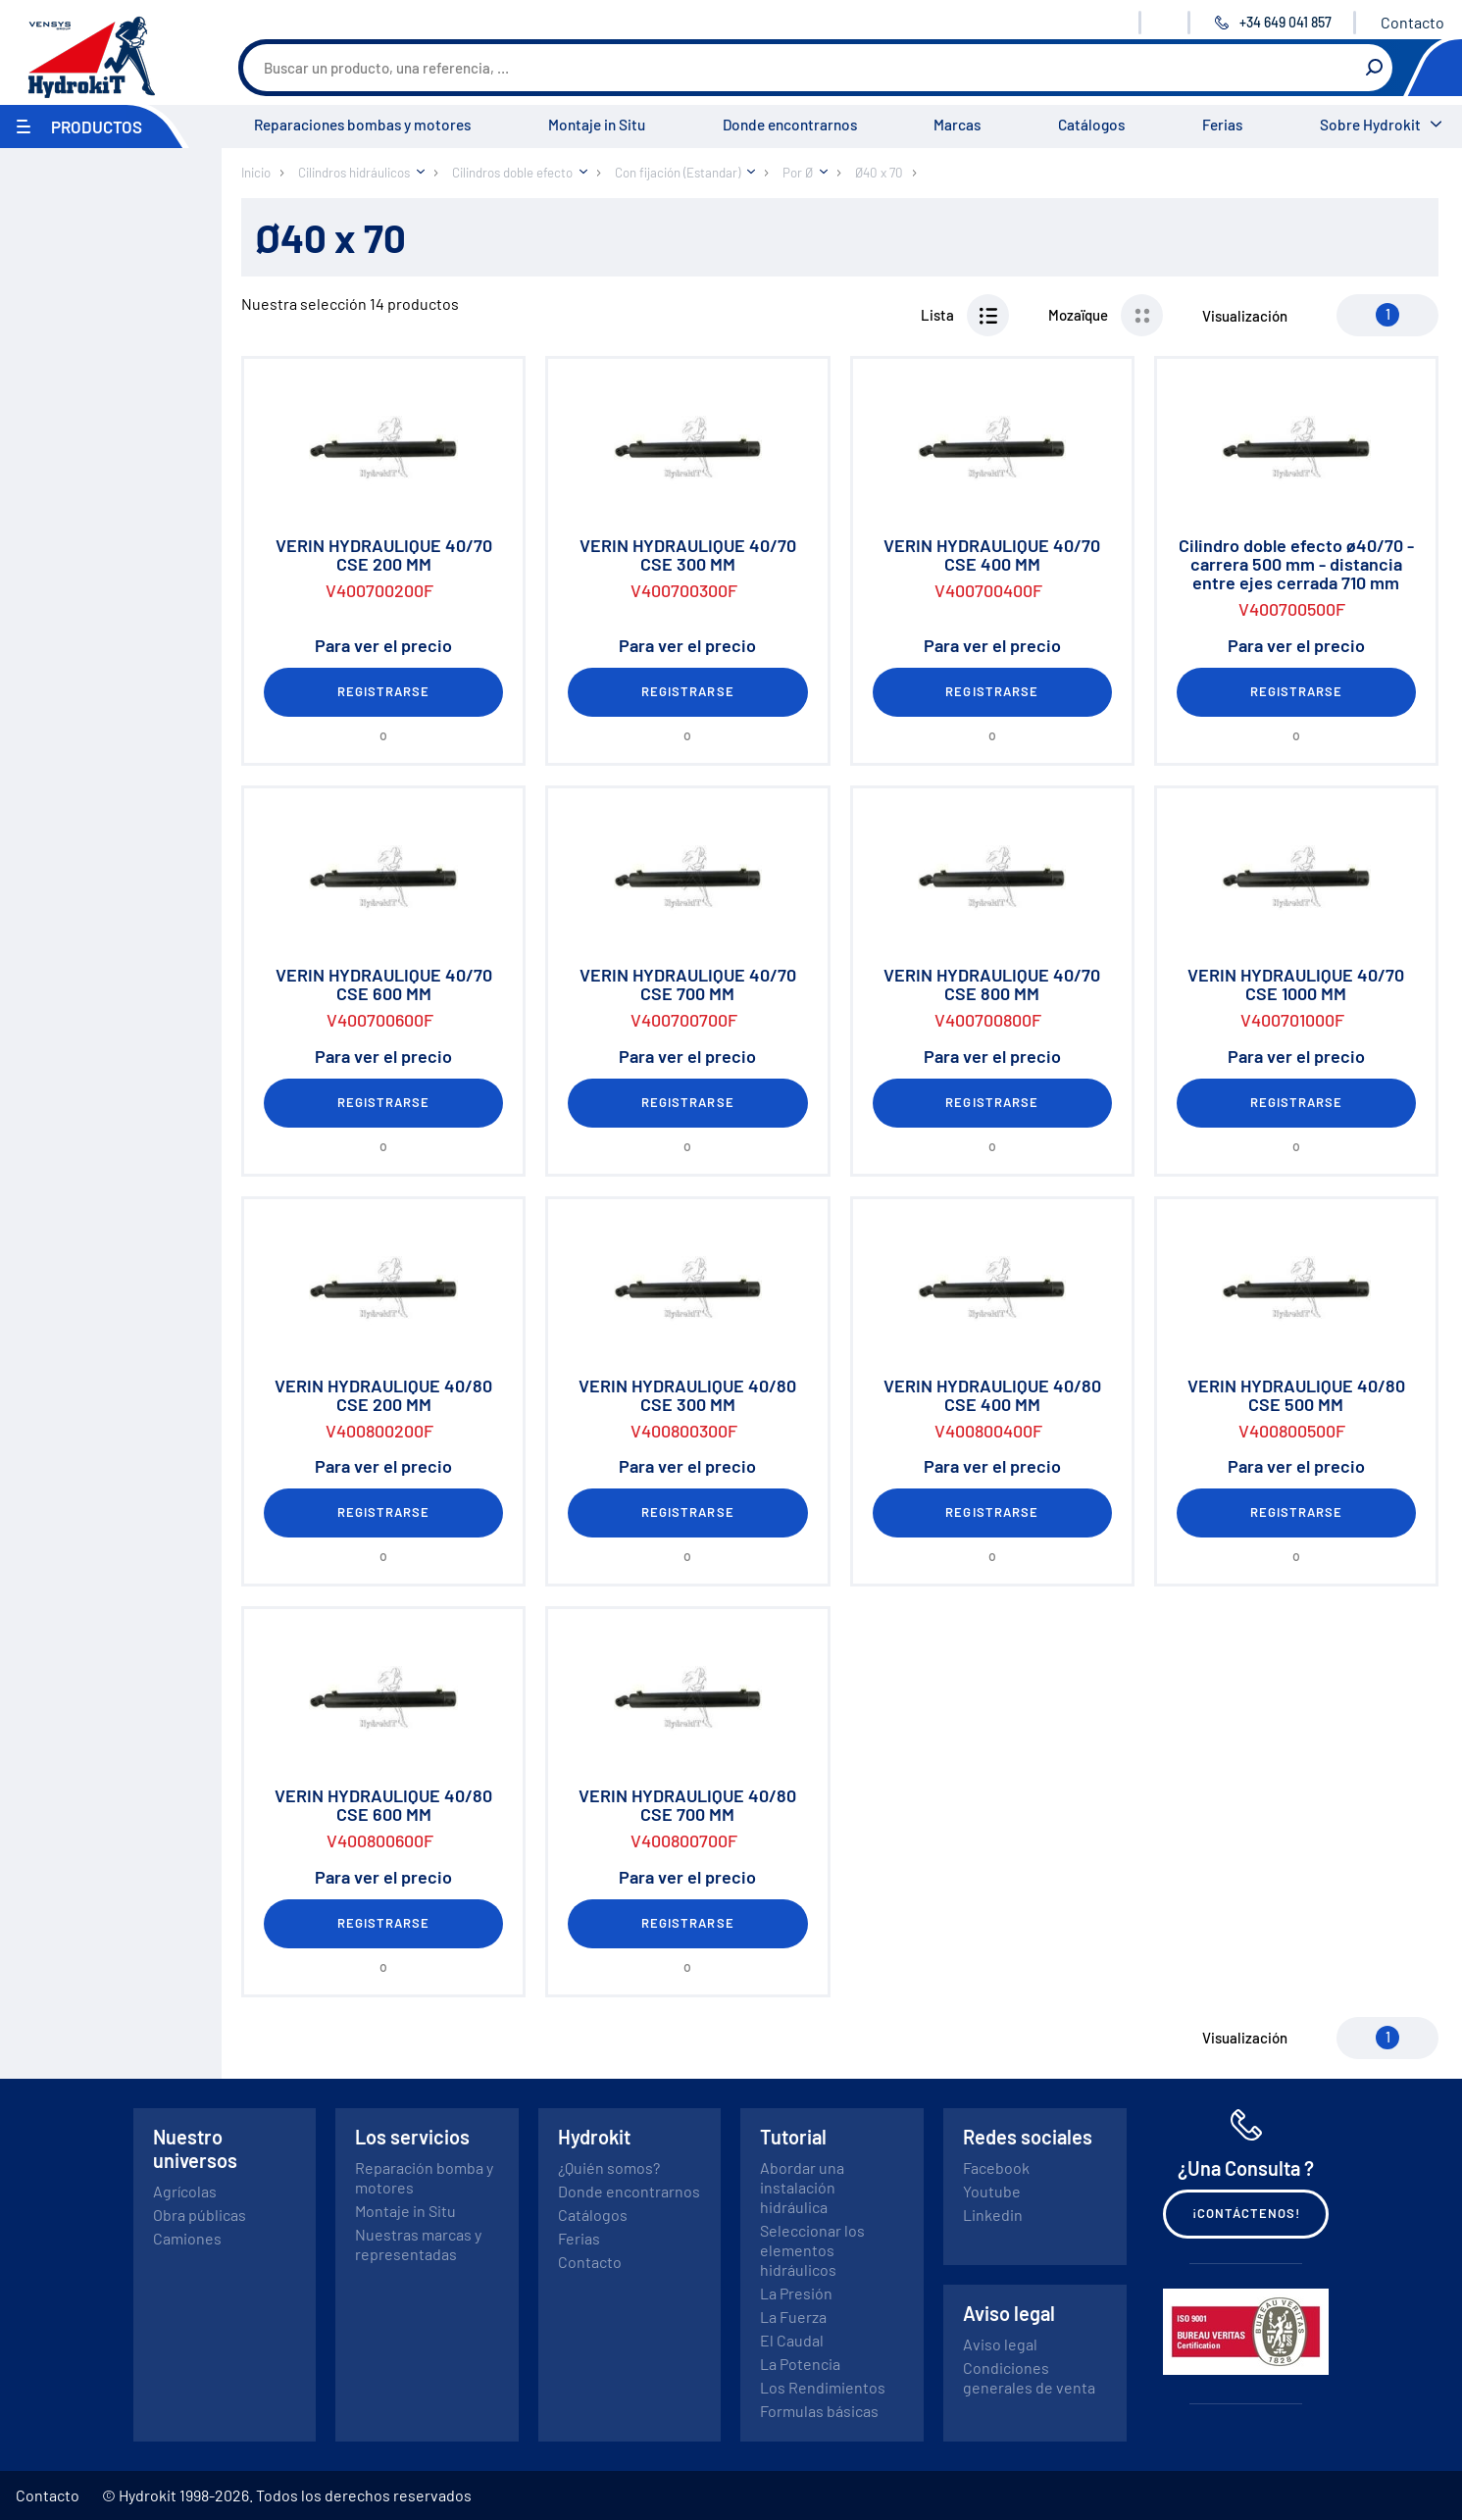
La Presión (796, 2293)
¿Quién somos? (609, 2167)
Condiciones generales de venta (1029, 2377)
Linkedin (993, 2214)
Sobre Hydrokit (1370, 124)
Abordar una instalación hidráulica (802, 2187)
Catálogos (1091, 124)
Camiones (187, 2238)
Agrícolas (185, 2191)
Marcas (957, 124)
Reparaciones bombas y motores (362, 124)
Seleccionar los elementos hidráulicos (812, 2250)
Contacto (1412, 22)
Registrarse (383, 691)
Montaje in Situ (596, 124)
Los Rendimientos (822, 2387)
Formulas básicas (819, 2410)
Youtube (992, 2191)
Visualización (1244, 316)
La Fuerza (793, 2316)
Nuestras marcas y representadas (418, 2244)
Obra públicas (199, 2214)
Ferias (1222, 124)
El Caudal (792, 2340)
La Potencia (800, 2363)
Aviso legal (1000, 2344)
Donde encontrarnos (790, 124)
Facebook (996, 2167)
